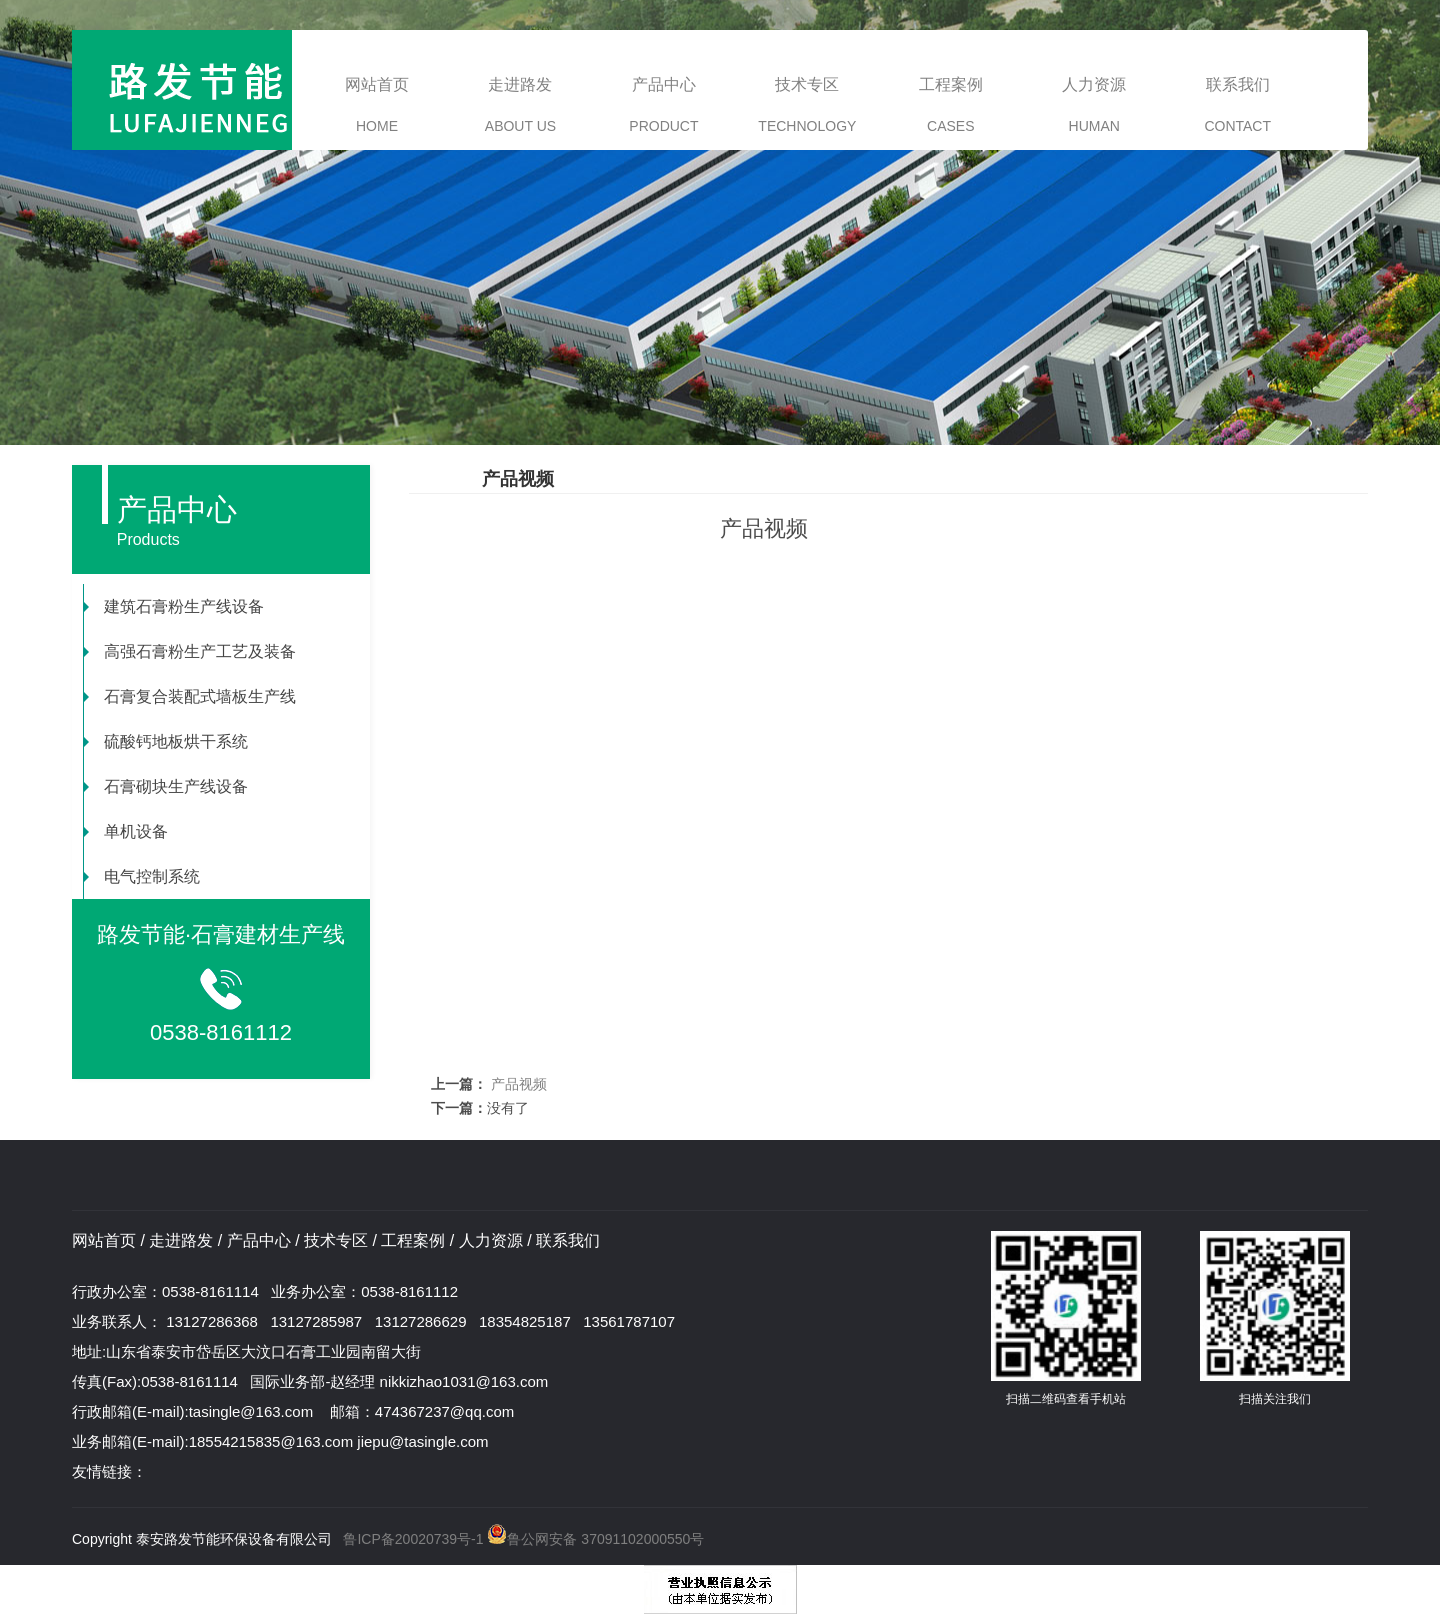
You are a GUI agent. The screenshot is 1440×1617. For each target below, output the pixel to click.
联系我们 (1237, 105)
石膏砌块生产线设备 (166, 786)
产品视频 (517, 1084)
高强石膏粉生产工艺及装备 (190, 651)
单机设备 (126, 831)
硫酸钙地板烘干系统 (166, 741)
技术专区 (807, 105)
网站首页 (377, 105)
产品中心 (663, 105)
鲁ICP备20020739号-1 (413, 1539)
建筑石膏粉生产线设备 (174, 606)
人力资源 (1094, 105)
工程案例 (951, 105)
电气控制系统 (142, 876)
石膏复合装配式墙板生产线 (190, 696)
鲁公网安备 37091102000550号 (594, 1539)
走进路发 (520, 105)
